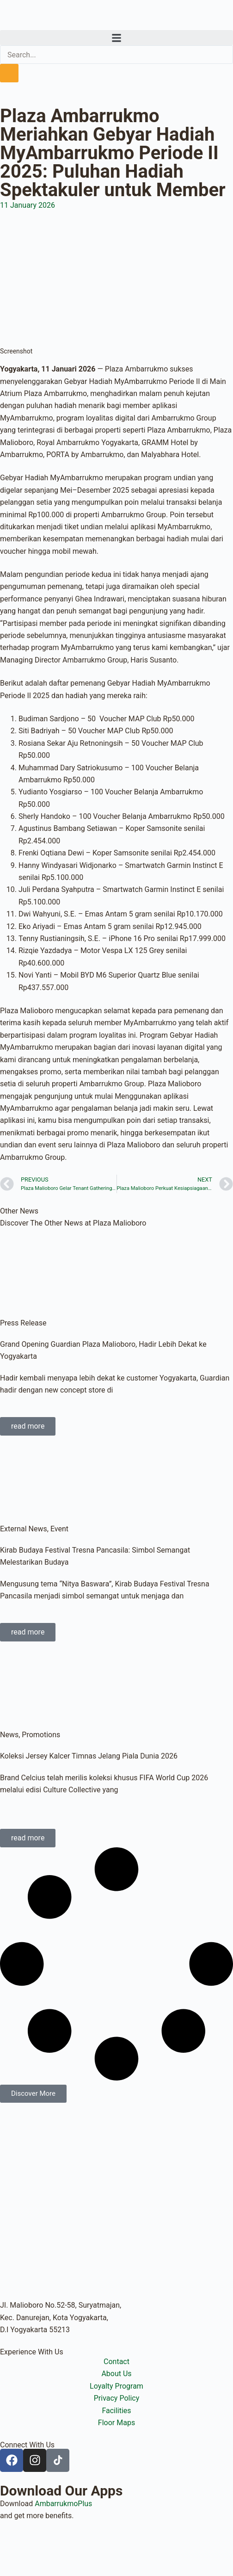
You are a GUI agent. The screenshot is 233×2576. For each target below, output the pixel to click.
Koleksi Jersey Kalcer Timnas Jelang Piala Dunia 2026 (89, 1756)
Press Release (23, 1323)
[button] (116, 37)
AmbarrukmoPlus (63, 2503)
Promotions (41, 1734)
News (9, 1734)
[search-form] (116, 54)
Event (59, 1528)
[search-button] (9, 73)
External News (23, 1528)
